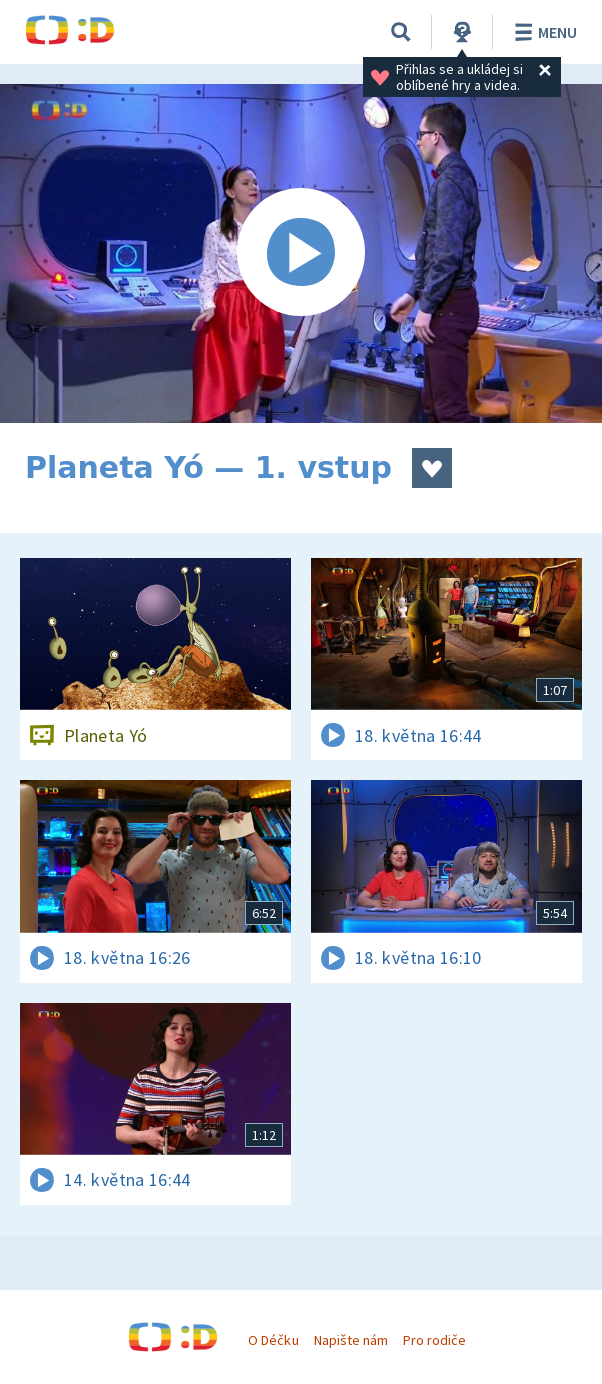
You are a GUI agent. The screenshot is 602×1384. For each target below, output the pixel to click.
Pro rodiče (434, 1340)
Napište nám (351, 1340)
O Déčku (273, 1340)
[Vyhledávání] (401, 32)
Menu (542, 32)
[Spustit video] (301, 253)
